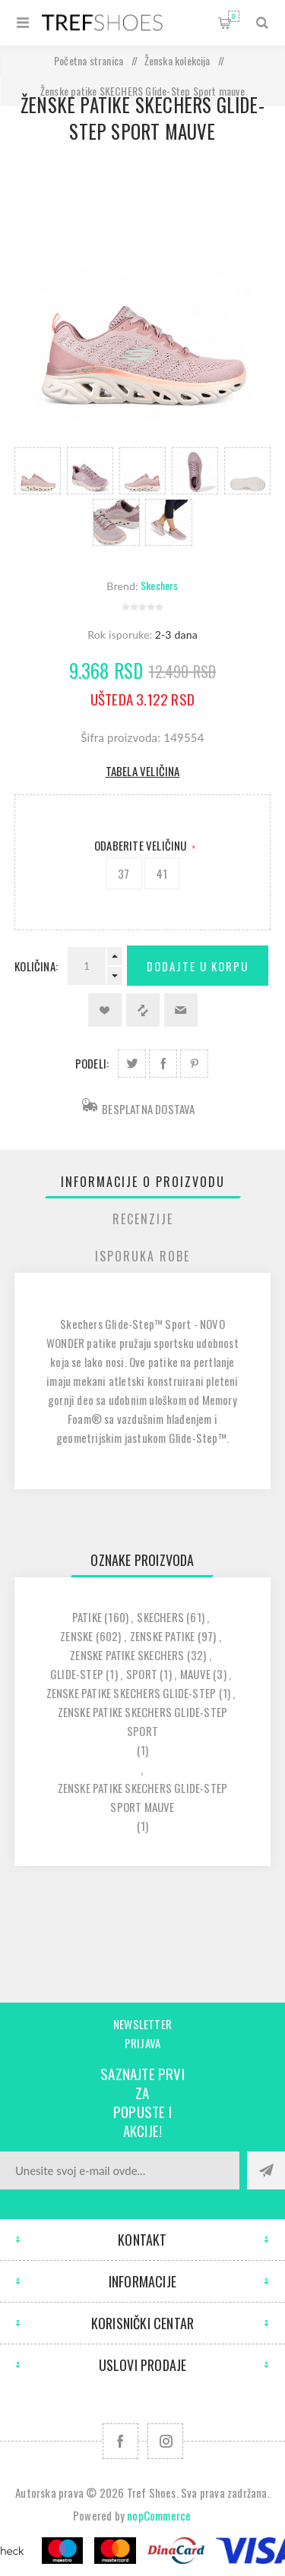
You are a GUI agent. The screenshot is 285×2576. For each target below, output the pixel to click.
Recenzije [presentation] (142, 1219)
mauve (195, 1673)
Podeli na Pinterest (194, 1064)
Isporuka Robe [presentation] (142, 1256)
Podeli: (92, 1063)
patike (87, 1616)
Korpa (233, 16)
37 (123, 873)
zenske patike (162, 1635)
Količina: (36, 966)
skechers (160, 1616)
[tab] (142, 1181)
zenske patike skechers (127, 1654)
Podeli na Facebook (163, 1064)
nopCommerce (159, 2515)
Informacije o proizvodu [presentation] (143, 1182)
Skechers (160, 585)
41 (162, 873)
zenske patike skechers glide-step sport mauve (143, 1797)
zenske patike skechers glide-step (131, 1692)
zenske (76, 1635)
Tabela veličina (143, 770)
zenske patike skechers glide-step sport (143, 1721)
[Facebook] (120, 2441)
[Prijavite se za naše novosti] (119, 2170)
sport (141, 1673)
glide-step (76, 1673)
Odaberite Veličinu (141, 845)
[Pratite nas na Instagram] (165, 2441)
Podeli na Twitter (132, 1064)
